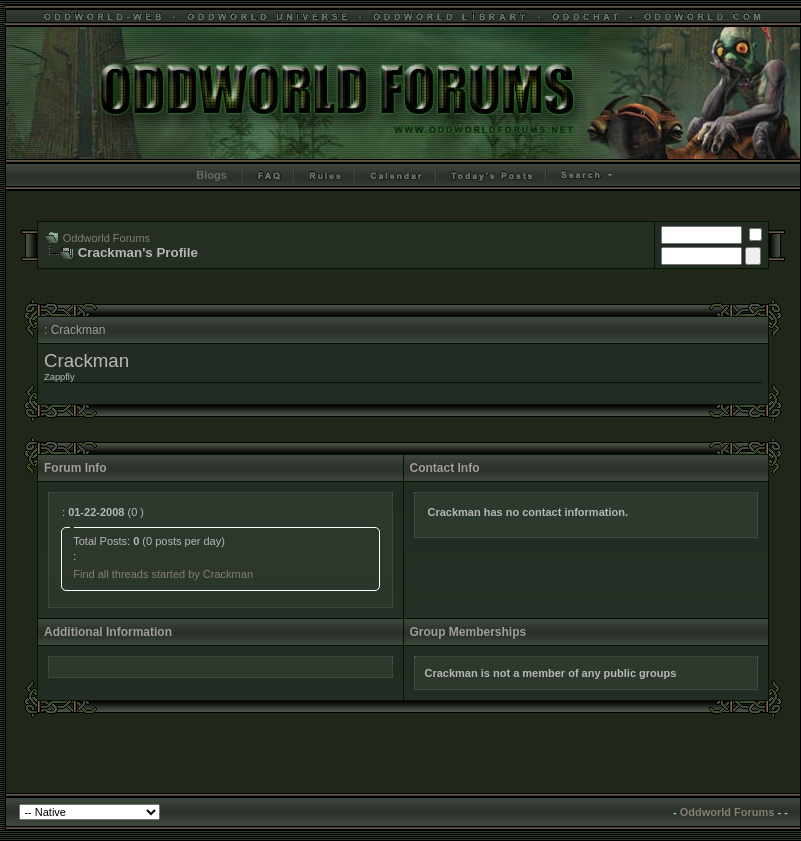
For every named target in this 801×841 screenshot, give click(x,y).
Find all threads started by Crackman (163, 574)
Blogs (211, 175)
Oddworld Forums (106, 238)
